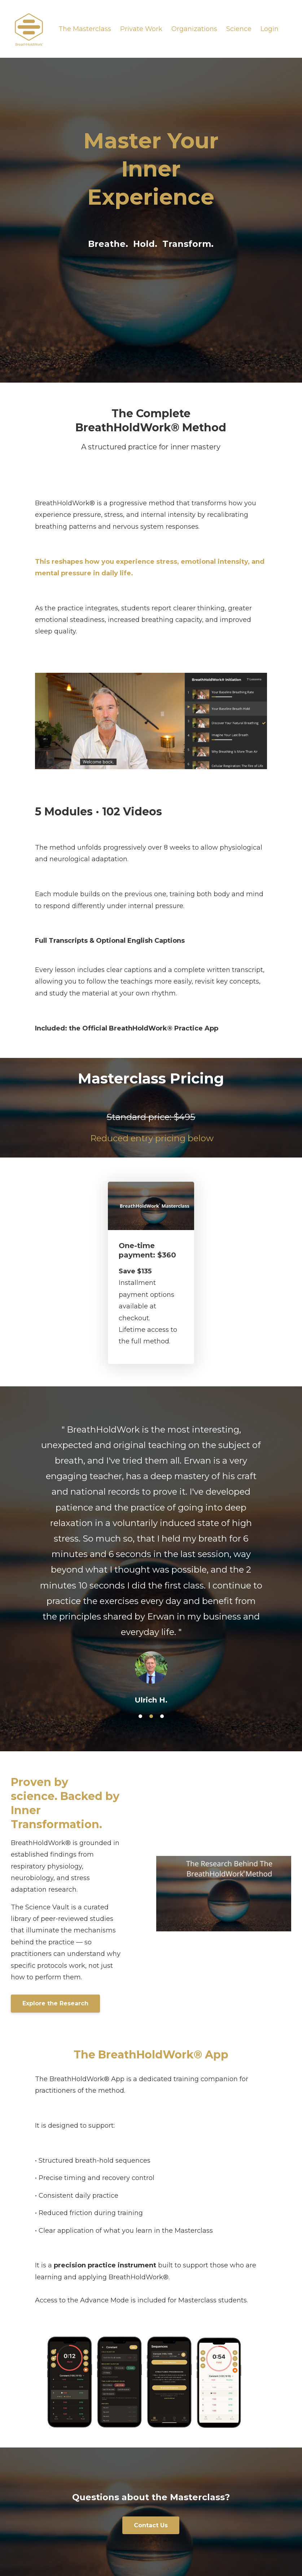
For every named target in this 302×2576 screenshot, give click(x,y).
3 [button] (162, 1716)
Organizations (194, 29)
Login (270, 29)
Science (238, 29)
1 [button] (140, 1716)
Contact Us (151, 2525)
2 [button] (151, 1716)
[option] (151, 1557)
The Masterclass (84, 29)
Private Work (141, 29)
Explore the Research (55, 2003)
